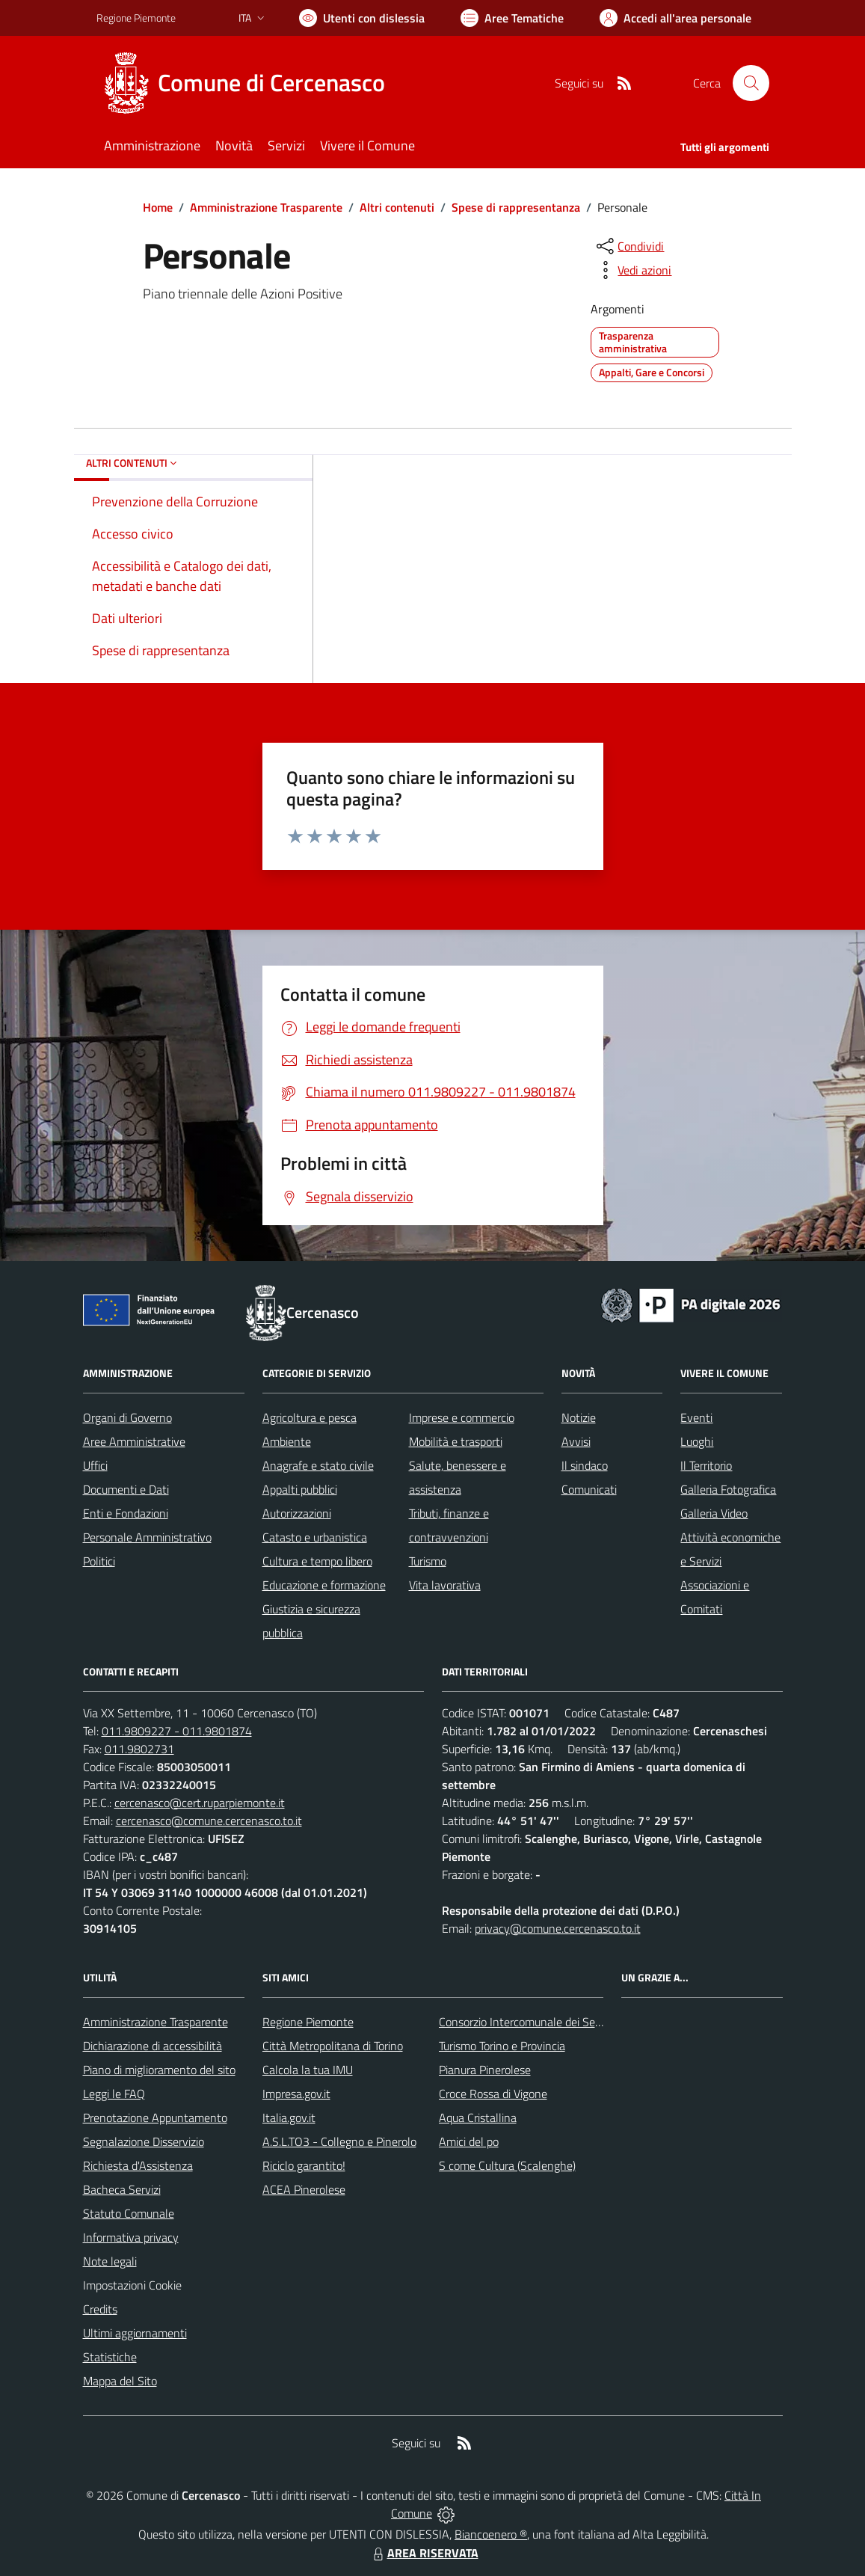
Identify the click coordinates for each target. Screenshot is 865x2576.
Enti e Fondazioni (125, 1513)
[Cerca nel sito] (751, 83)
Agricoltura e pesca (309, 1417)
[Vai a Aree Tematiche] (512, 18)
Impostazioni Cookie (132, 2285)
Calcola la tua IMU (307, 2070)
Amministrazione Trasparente (266, 207)
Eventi (696, 1417)
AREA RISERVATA (423, 2553)
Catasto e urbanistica (314, 1537)
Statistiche (110, 2357)
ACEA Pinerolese (303, 2189)
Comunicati (589, 1489)
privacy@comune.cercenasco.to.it (558, 1928)
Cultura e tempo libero (317, 1561)
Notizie (578, 1417)
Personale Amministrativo (147, 1537)
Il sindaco (584, 1465)
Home (158, 207)
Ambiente (286, 1441)
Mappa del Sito (120, 2381)
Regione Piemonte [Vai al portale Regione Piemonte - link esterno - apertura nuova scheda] (136, 17)
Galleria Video (714, 1513)
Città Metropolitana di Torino (332, 2046)
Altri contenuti (397, 207)
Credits (100, 2309)
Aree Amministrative (134, 1441)
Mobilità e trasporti (455, 1441)
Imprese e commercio (461, 1417)
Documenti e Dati (126, 1489)
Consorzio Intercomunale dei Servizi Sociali (544, 2022)
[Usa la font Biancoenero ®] (362, 18)
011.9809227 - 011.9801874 (177, 1731)
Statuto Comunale (128, 2213)
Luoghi (696, 1441)
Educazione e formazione (324, 1585)
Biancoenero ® (491, 2534)
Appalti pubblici (299, 1489)
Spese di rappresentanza (516, 207)
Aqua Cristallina (478, 2117)
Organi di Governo (127, 1417)
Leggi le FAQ (114, 2094)
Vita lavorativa (445, 1585)
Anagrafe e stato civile (318, 1465)
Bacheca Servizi (122, 2189)
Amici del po (469, 2141)
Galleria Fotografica (728, 1489)
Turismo (427, 1561)
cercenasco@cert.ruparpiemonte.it (199, 1803)
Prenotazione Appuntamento (155, 2117)
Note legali (110, 2261)
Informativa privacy (131, 2237)
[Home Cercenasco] (249, 83)
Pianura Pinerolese (485, 2070)
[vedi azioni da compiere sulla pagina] (632, 270)
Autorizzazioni (296, 1513)
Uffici (95, 1465)
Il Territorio (706, 1465)
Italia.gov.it (288, 2117)
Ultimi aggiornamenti (135, 2333)
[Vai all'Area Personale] (675, 18)
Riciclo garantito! (303, 2165)
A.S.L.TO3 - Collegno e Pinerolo (339, 2141)
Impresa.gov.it (296, 2094)
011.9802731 (139, 1749)
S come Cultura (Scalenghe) (507, 2165)
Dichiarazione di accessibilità (152, 2046)
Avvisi (576, 1441)
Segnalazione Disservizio (143, 2141)
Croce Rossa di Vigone (493, 2094)
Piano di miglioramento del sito (159, 2070)
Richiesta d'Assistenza (138, 2165)
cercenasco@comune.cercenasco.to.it (209, 1821)
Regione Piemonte (308, 2022)
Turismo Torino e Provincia (502, 2046)
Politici (99, 1561)
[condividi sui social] (629, 246)
